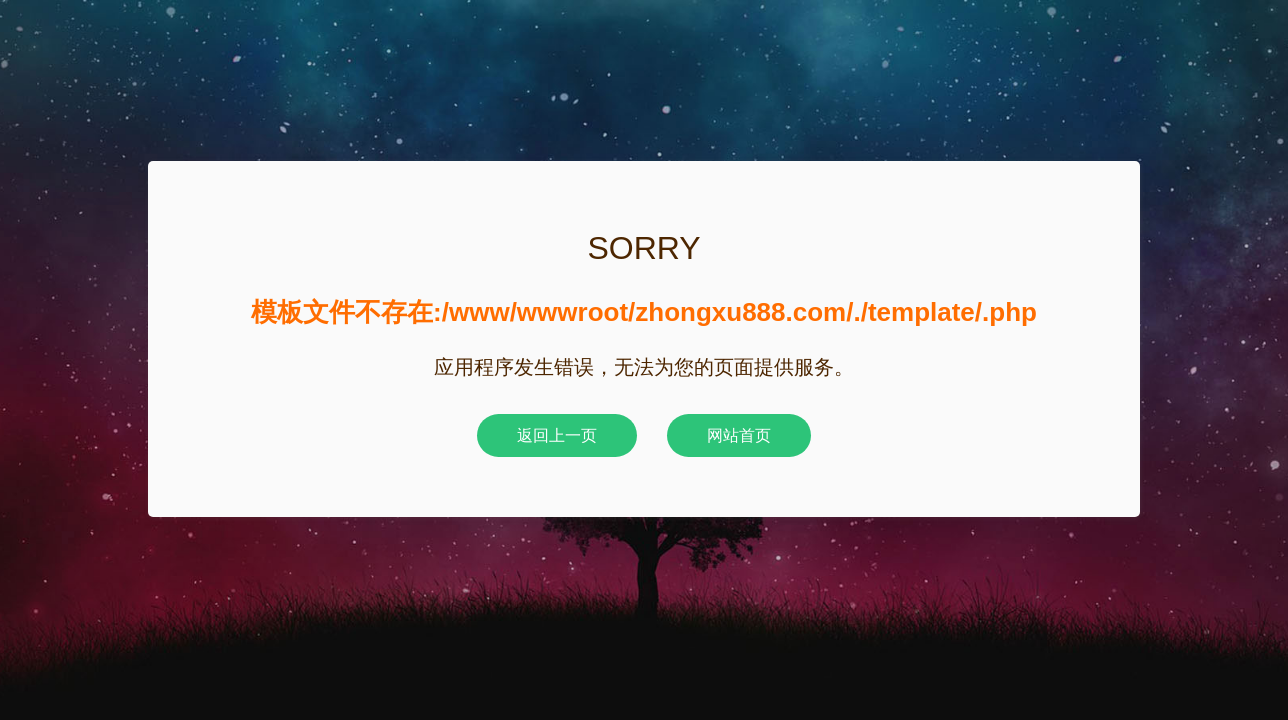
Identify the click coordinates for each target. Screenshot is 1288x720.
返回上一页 (557, 435)
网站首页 (739, 435)
